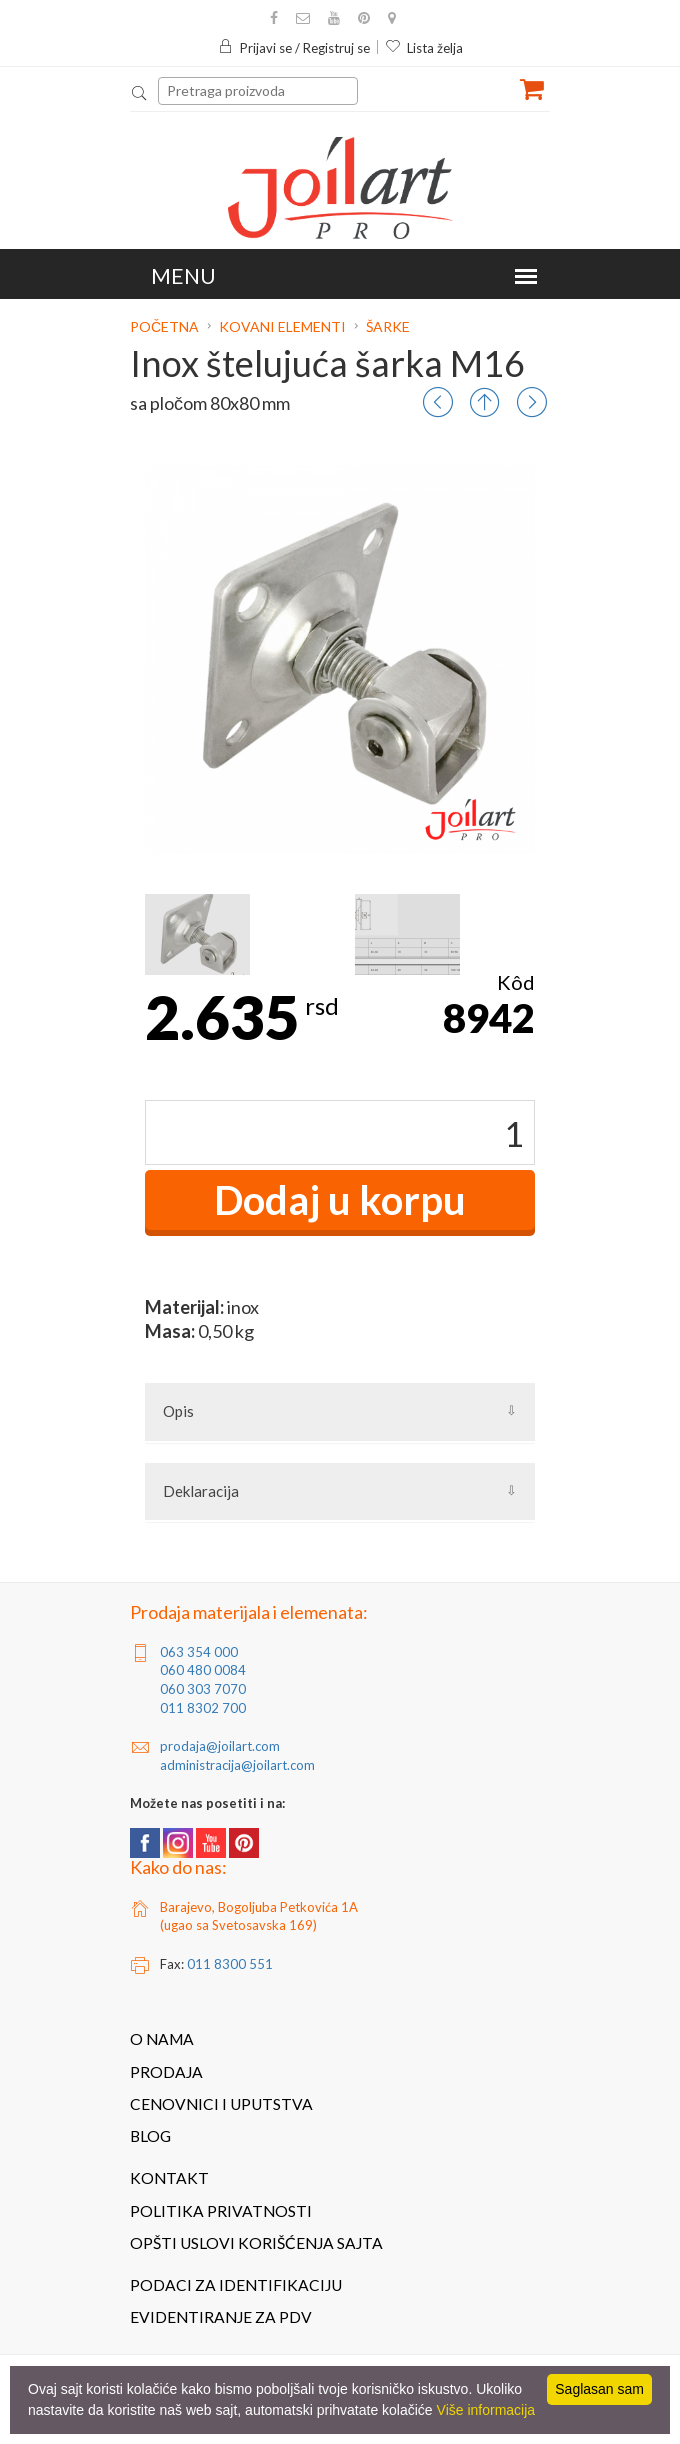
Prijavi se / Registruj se (294, 48)
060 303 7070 (203, 1689)
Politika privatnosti (221, 2211)
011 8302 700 (203, 1708)
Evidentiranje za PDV (221, 2317)
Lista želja (424, 48)
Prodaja (166, 2072)
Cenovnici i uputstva (221, 2104)
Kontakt (169, 2178)
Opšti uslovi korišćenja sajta (256, 2243)
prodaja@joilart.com (220, 1746)
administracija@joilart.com (237, 1765)
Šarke (388, 326)
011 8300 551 (230, 1964)
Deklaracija (201, 1491)
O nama (162, 2039)
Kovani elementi (282, 326)
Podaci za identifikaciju (236, 2285)
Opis (178, 1411)
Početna (166, 326)
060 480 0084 (203, 1670)
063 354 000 (199, 1652)
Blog (150, 2136)
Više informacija (486, 2410)
